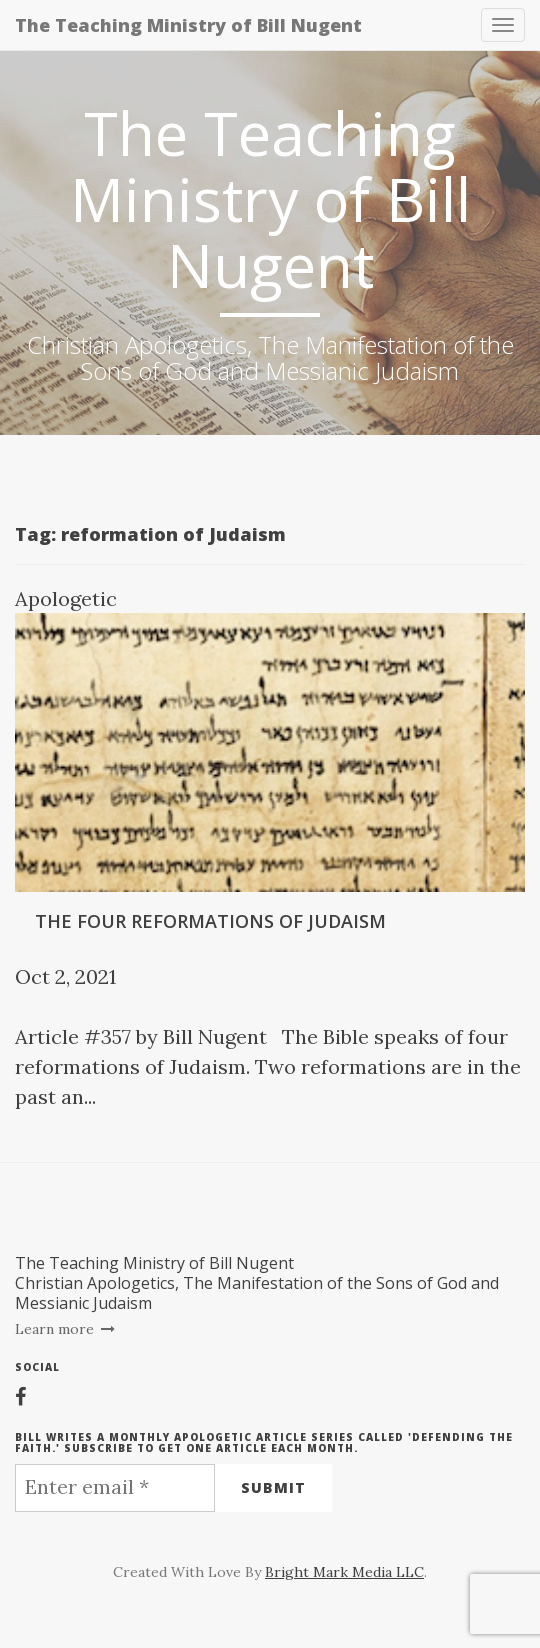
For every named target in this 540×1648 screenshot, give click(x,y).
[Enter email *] (115, 1488)
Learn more (65, 1329)
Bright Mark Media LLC (344, 1572)
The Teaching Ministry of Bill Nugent (188, 25)
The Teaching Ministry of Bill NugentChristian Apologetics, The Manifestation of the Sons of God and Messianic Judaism (257, 1283)
